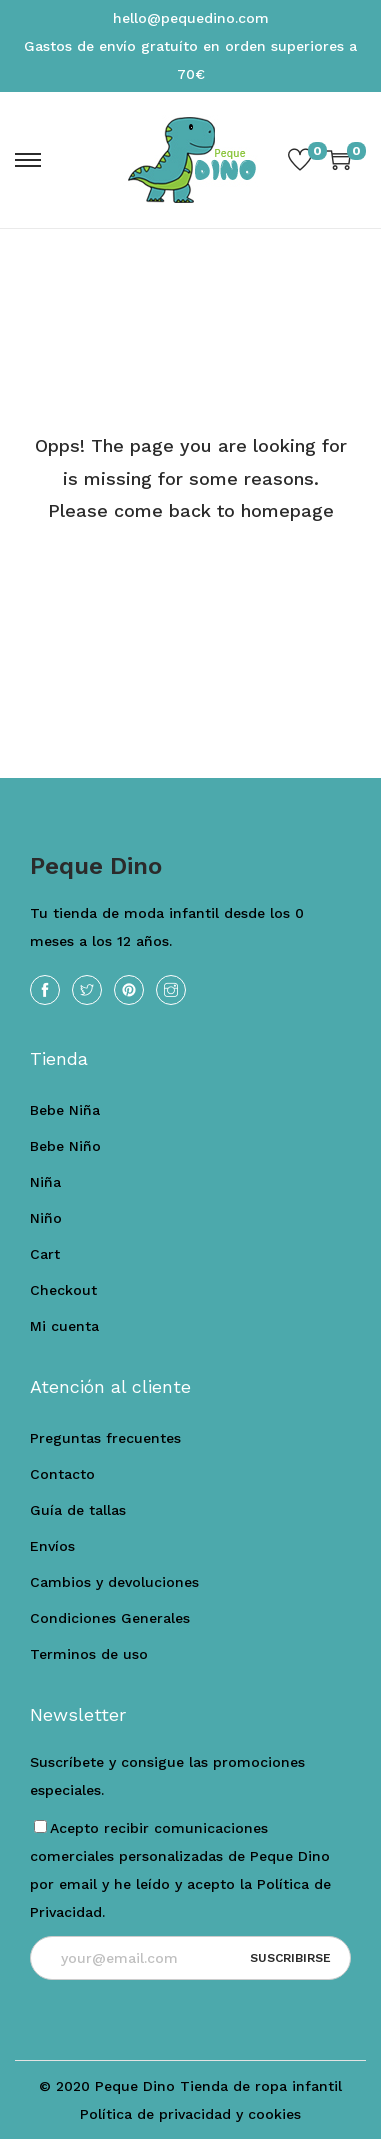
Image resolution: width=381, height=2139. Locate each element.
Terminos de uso (89, 1654)
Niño (46, 1218)
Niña (45, 1182)
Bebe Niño (65, 1146)
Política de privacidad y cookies (190, 2114)
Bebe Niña (65, 1110)
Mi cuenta (64, 1326)
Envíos (52, 1546)
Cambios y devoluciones (114, 1582)
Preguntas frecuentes (105, 1438)
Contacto (62, 1474)
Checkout (63, 1290)
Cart (45, 1254)
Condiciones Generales (110, 1618)
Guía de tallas (78, 1510)
